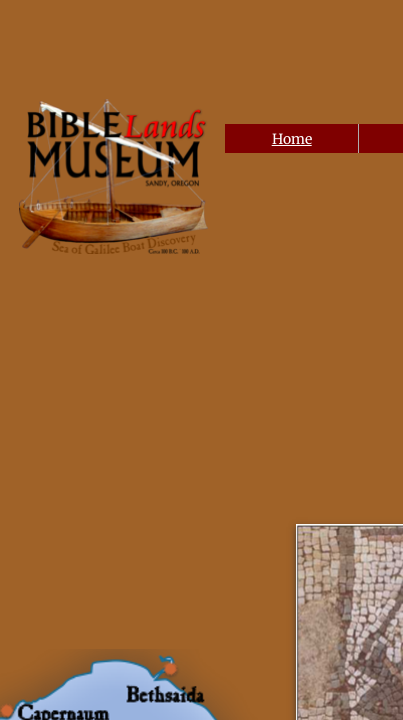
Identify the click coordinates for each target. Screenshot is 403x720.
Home (292, 139)
